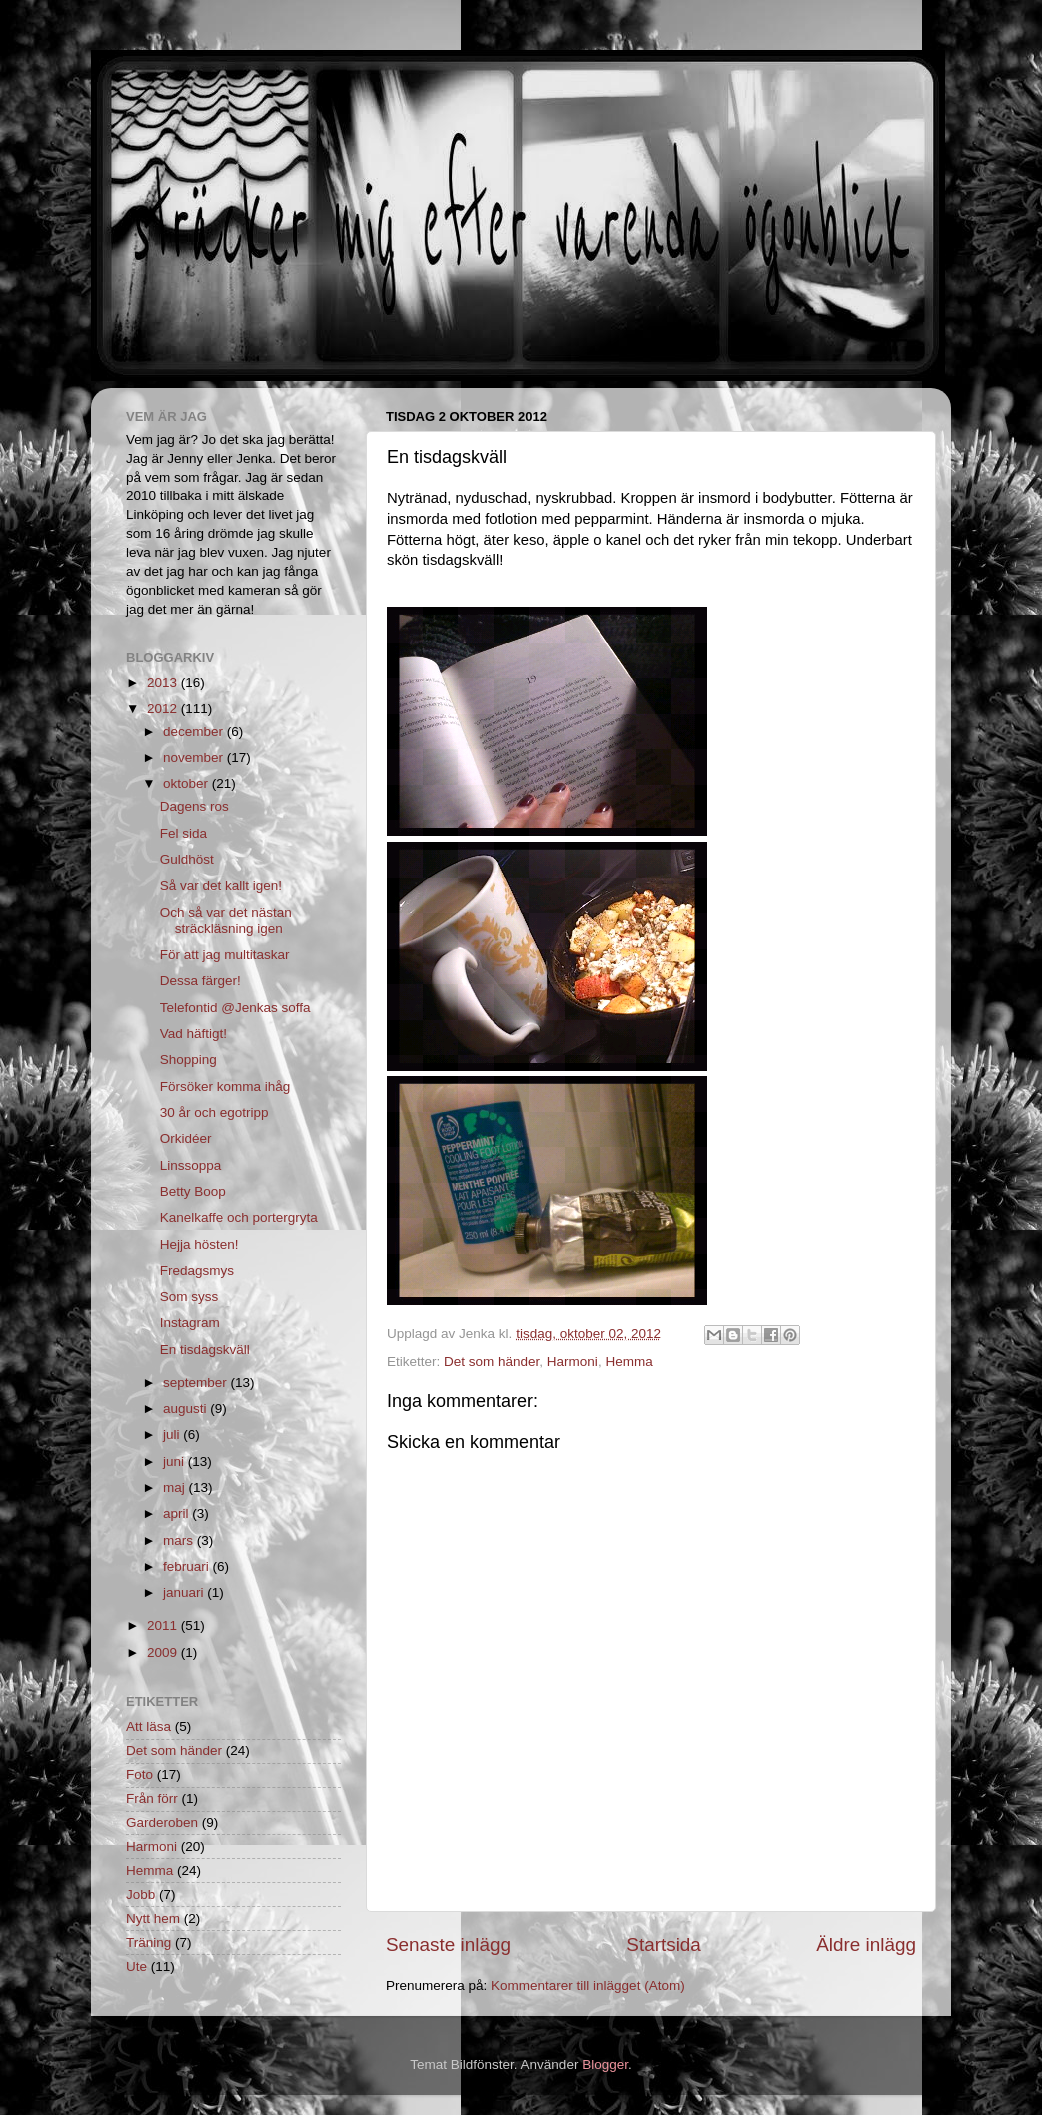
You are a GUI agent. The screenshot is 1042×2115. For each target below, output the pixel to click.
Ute (136, 1966)
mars (180, 1540)
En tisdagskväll (205, 1349)
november (195, 757)
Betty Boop (193, 1191)
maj (176, 1487)
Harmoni (572, 1361)
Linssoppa (191, 1165)
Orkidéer (186, 1138)
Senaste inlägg (448, 1944)
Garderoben (162, 1822)
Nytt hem (153, 1918)
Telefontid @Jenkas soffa (235, 1007)
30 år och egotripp (214, 1112)
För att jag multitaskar (225, 954)
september (197, 1382)
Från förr (152, 1798)
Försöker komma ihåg (225, 1086)
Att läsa (148, 1726)
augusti (186, 1408)
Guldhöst (187, 859)
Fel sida (183, 833)
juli (173, 1434)
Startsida (663, 1944)
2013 (164, 682)
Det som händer (491, 1361)
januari (185, 1592)
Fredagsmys (197, 1270)
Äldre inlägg (866, 1944)
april (177, 1513)
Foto (139, 1774)
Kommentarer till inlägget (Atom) (588, 1985)
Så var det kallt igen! (221, 885)
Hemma (628, 1361)
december (195, 731)
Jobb (140, 1894)
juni (175, 1461)
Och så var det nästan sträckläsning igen (226, 920)
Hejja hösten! (199, 1244)
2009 (164, 1652)
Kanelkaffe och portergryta (239, 1217)
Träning (148, 1942)
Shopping (188, 1059)
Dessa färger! (200, 980)
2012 (164, 708)
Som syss (189, 1296)
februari (188, 1566)
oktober (187, 783)
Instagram (190, 1322)
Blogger (605, 2064)
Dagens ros (194, 806)
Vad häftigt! (193, 1033)
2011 (164, 1625)
